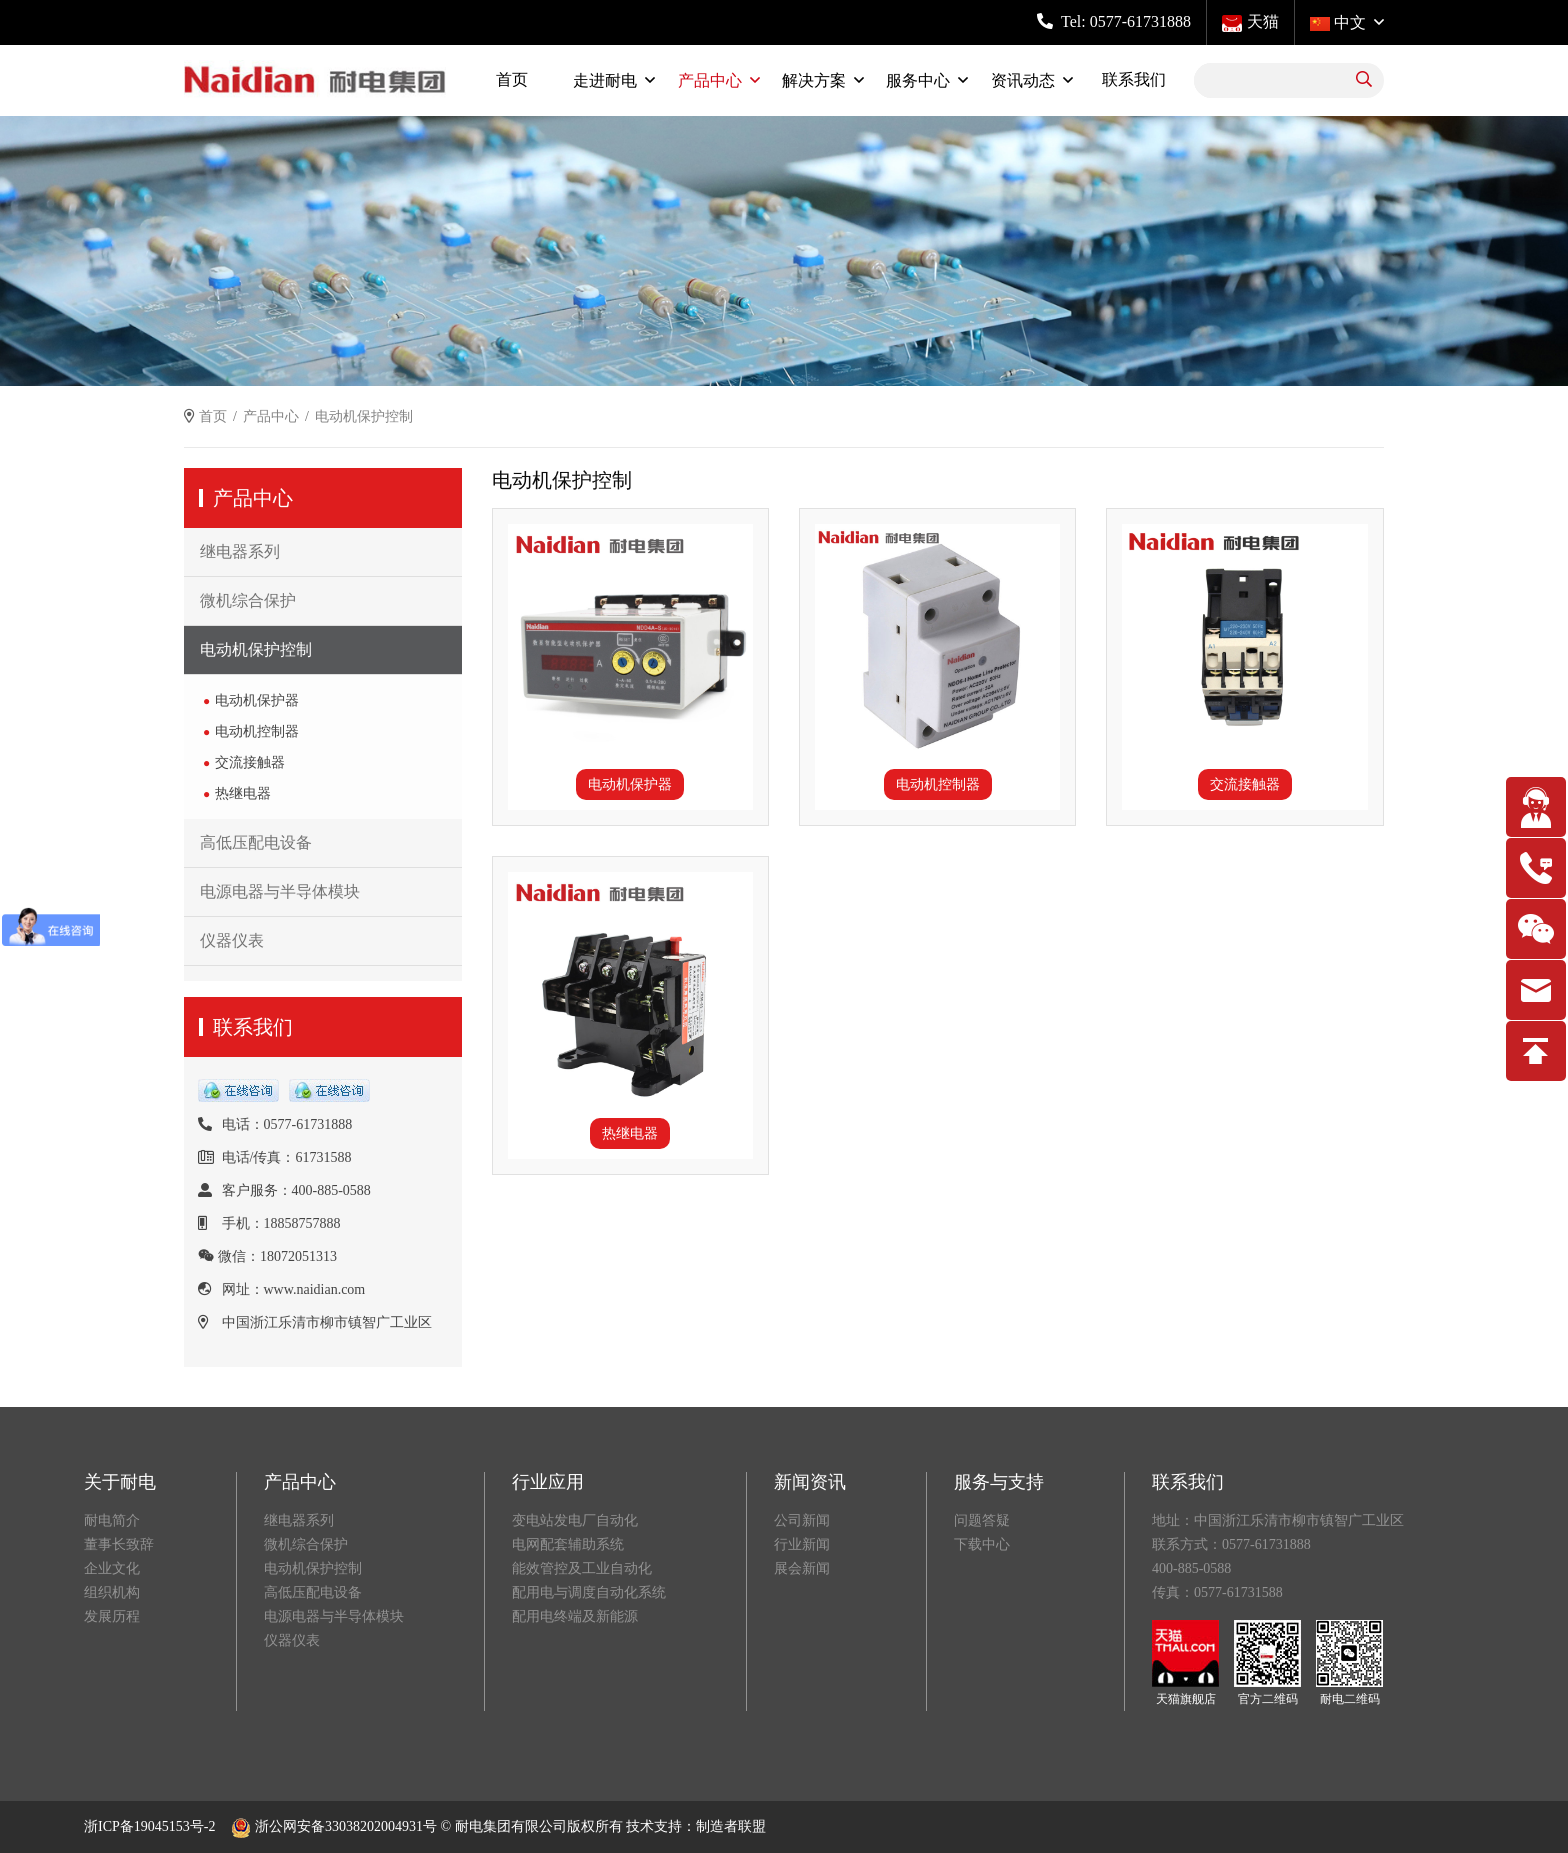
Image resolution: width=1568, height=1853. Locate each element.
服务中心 (918, 80)
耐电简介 (112, 1520)
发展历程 (112, 1616)
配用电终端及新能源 (575, 1616)
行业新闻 (802, 1544)
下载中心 (982, 1544)
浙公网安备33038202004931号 (334, 1826)
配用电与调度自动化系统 (589, 1592)
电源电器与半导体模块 (280, 891)
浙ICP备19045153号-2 (149, 1826)
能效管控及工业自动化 (582, 1568)
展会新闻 (802, 1568)
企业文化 (112, 1568)
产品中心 (710, 80)
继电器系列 (240, 551)
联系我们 (1134, 79)
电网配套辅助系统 (568, 1544)
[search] (1364, 80)
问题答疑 (982, 1520)
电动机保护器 (257, 700)
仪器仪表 (232, 940)
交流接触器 (250, 762)
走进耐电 (605, 80)
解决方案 (814, 80)
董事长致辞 (119, 1544)
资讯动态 (1023, 80)
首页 (512, 79)
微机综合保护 (248, 600)
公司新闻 (802, 1520)
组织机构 (112, 1592)
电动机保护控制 (256, 649)
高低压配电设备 (256, 842)
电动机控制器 (257, 731)
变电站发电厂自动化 (575, 1520)
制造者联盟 (731, 1826)
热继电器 (243, 793)
